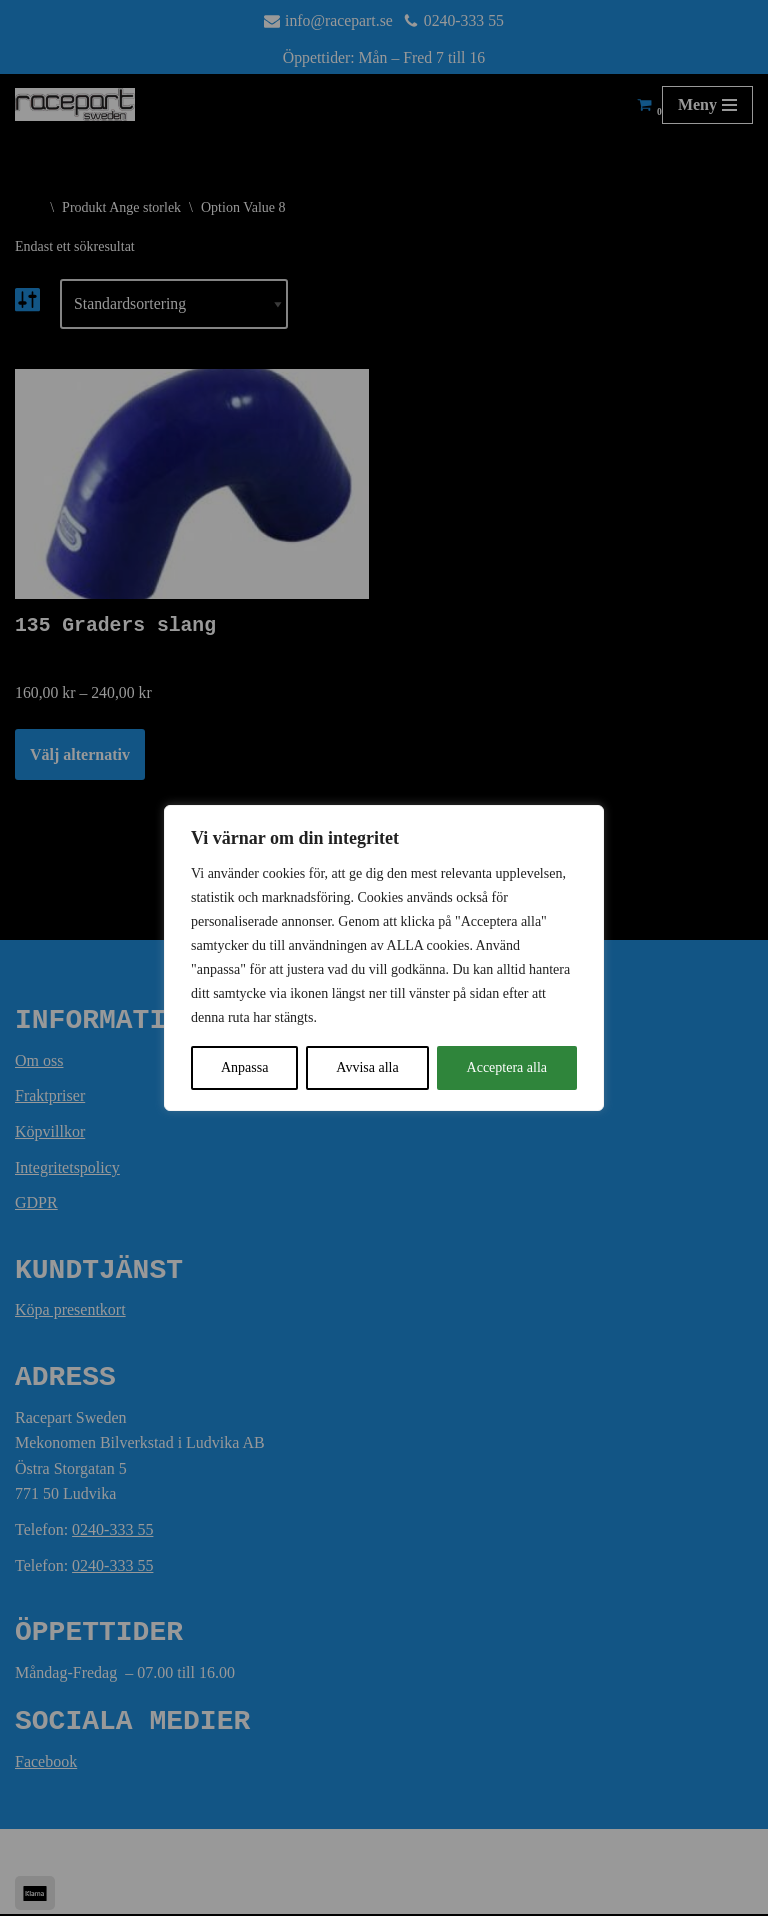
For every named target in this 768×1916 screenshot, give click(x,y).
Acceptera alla (507, 1067)
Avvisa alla (367, 1067)
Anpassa (244, 1067)
